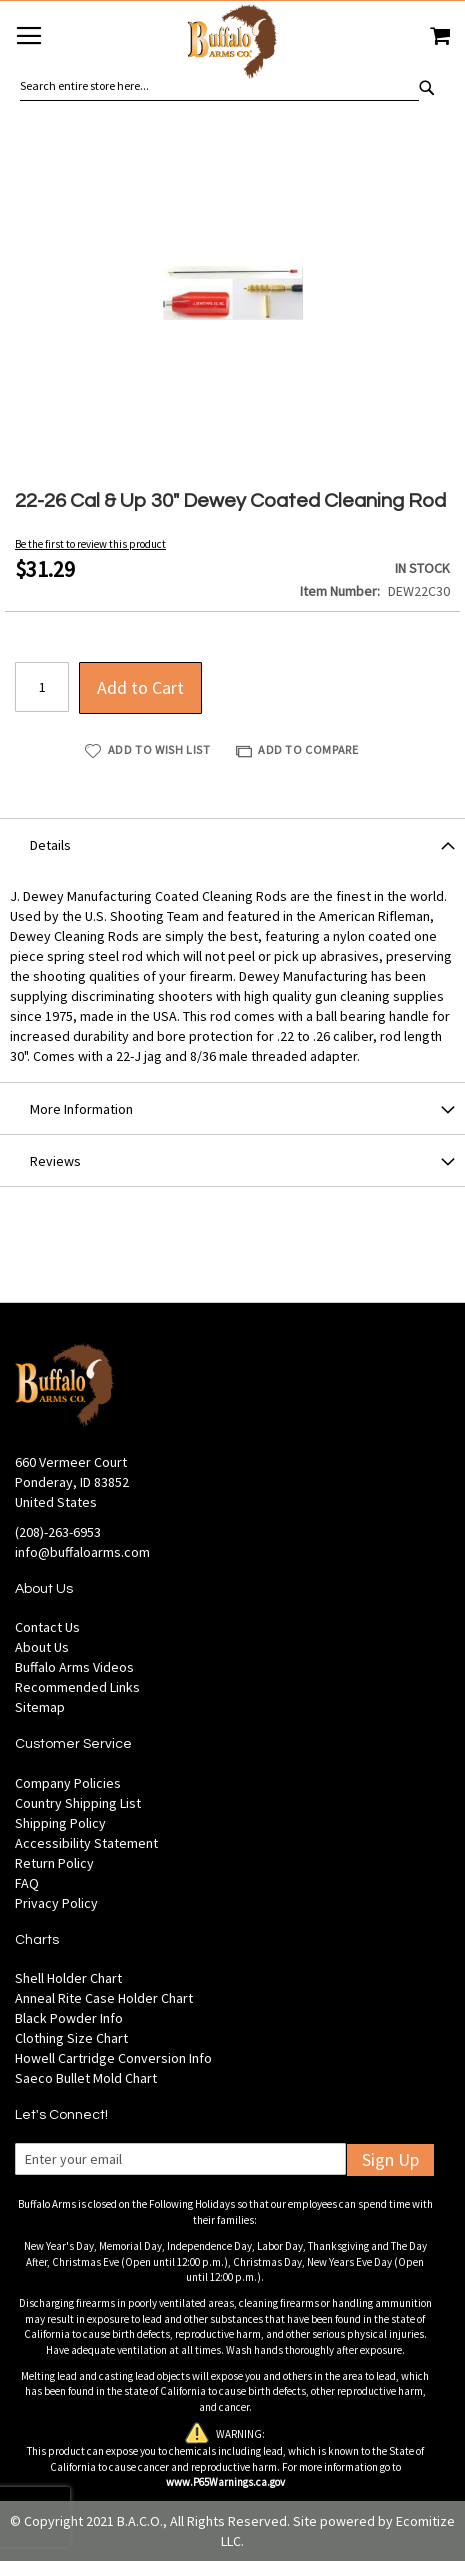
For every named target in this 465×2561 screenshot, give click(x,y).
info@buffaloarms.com (82, 1552)
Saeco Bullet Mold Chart (86, 2078)
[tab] (232, 844)
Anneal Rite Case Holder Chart (104, 1998)
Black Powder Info (69, 2018)
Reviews (55, 1161)
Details (50, 845)
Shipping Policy (60, 1823)
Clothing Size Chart (71, 2038)
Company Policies (68, 1783)
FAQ (27, 1883)
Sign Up (390, 2159)
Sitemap (40, 1707)
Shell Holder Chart (68, 1978)
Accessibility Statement (86, 1843)
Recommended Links (77, 1687)
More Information (81, 1109)
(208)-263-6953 (58, 1532)
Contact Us (47, 1627)
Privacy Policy (56, 1903)
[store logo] (232, 44)
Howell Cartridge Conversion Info (113, 2058)
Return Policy (54, 1863)
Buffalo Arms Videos (74, 1667)
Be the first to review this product (90, 544)
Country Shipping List (78, 1803)
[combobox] (219, 86)
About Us (42, 1647)
